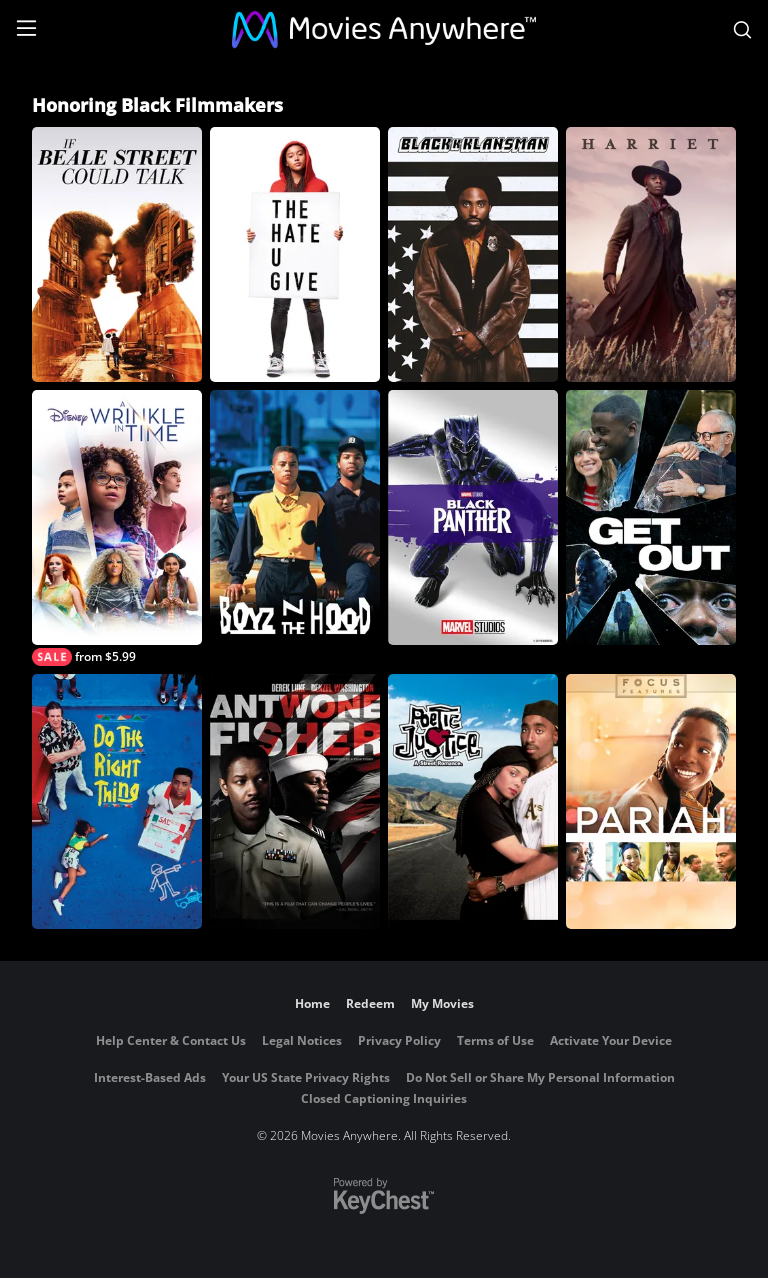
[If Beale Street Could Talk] (117, 254)
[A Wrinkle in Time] (117, 528)
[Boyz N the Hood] (295, 517)
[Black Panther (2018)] (473, 517)
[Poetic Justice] (473, 801)
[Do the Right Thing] (117, 801)
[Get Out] (651, 517)
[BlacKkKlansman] (473, 254)
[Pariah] (651, 801)
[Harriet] (651, 254)
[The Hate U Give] (295, 254)
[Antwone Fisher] (295, 801)
